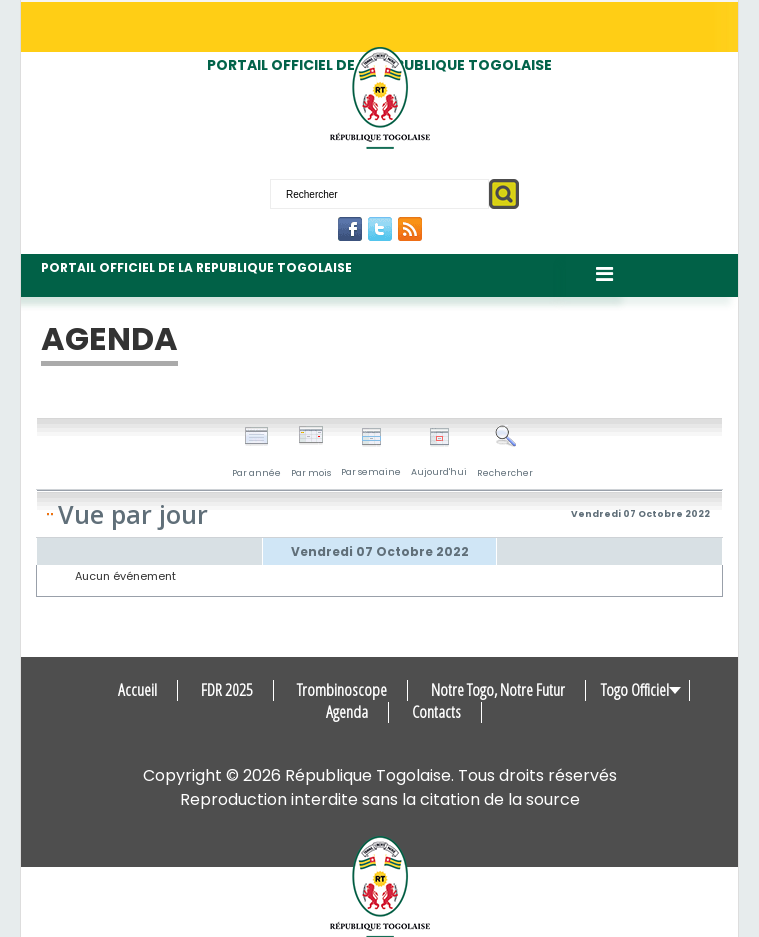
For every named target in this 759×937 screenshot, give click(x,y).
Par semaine (371, 452)
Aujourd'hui (439, 452)
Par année (256, 452)
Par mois (311, 452)
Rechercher (505, 452)
